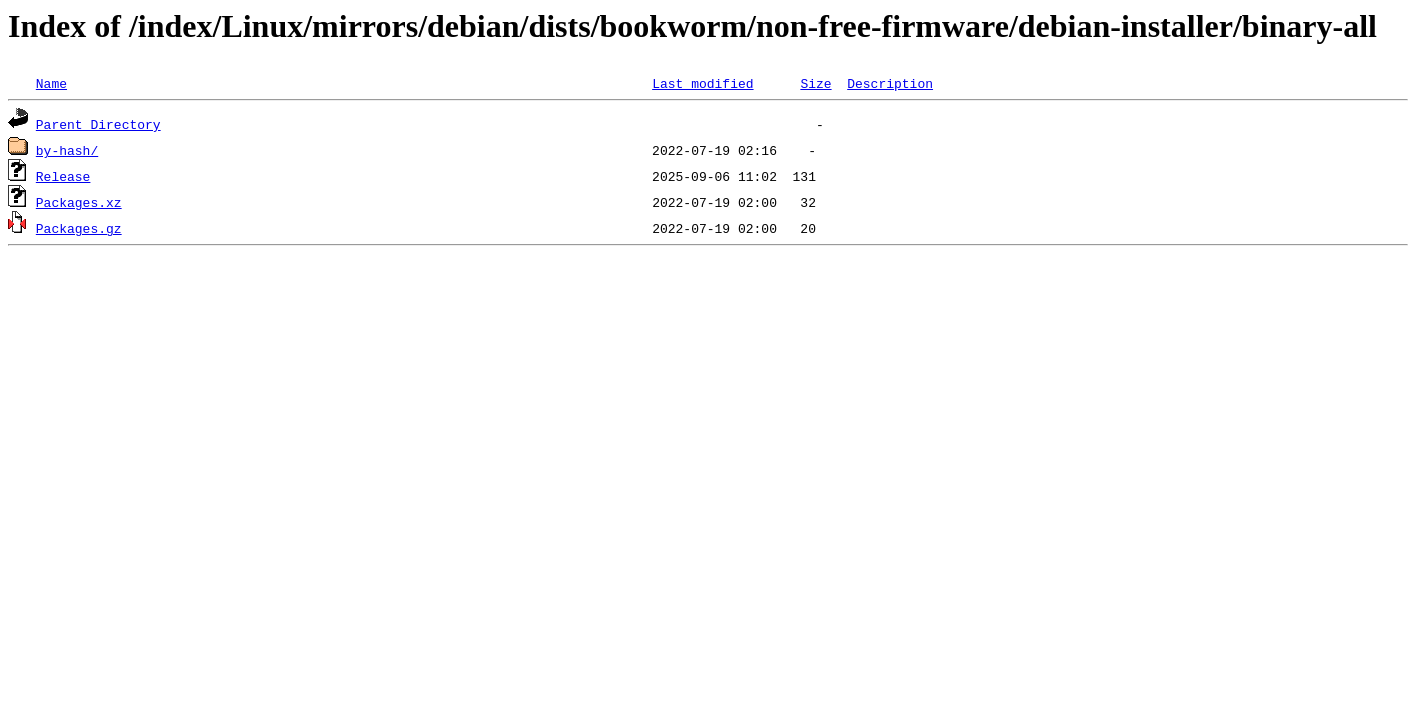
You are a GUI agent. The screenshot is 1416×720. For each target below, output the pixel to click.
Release (63, 176)
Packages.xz (79, 202)
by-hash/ (67, 150)
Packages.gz (79, 228)
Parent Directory (98, 124)
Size (815, 83)
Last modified (702, 83)
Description (890, 83)
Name (51, 83)
